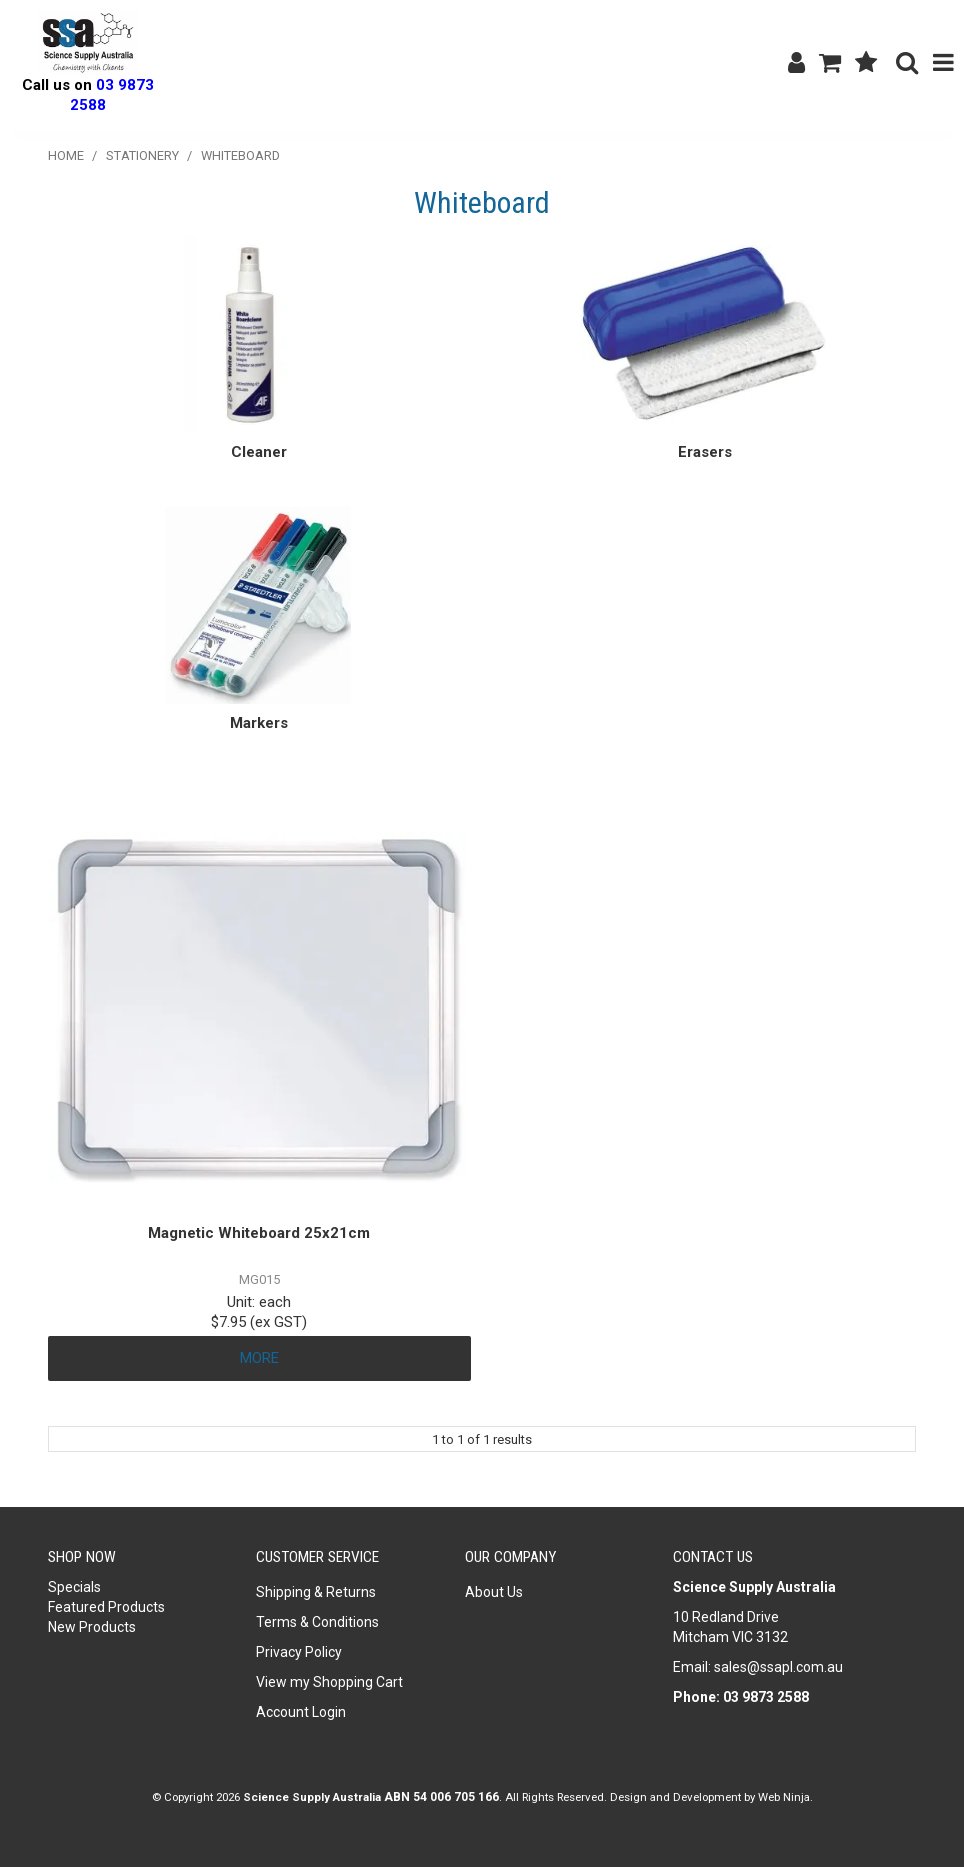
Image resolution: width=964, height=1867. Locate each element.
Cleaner (259, 452)
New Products (92, 1627)
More (259, 1358)
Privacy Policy (299, 1652)
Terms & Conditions (317, 1622)
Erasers (705, 452)
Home (66, 155)
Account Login (301, 1712)
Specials (74, 1587)
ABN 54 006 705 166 (441, 1797)
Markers (259, 723)
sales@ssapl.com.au (778, 1667)
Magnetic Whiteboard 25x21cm (259, 1233)
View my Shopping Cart (329, 1682)
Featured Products (106, 1607)
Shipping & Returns (316, 1592)
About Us (494, 1592)
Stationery (142, 155)
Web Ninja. (785, 1797)
